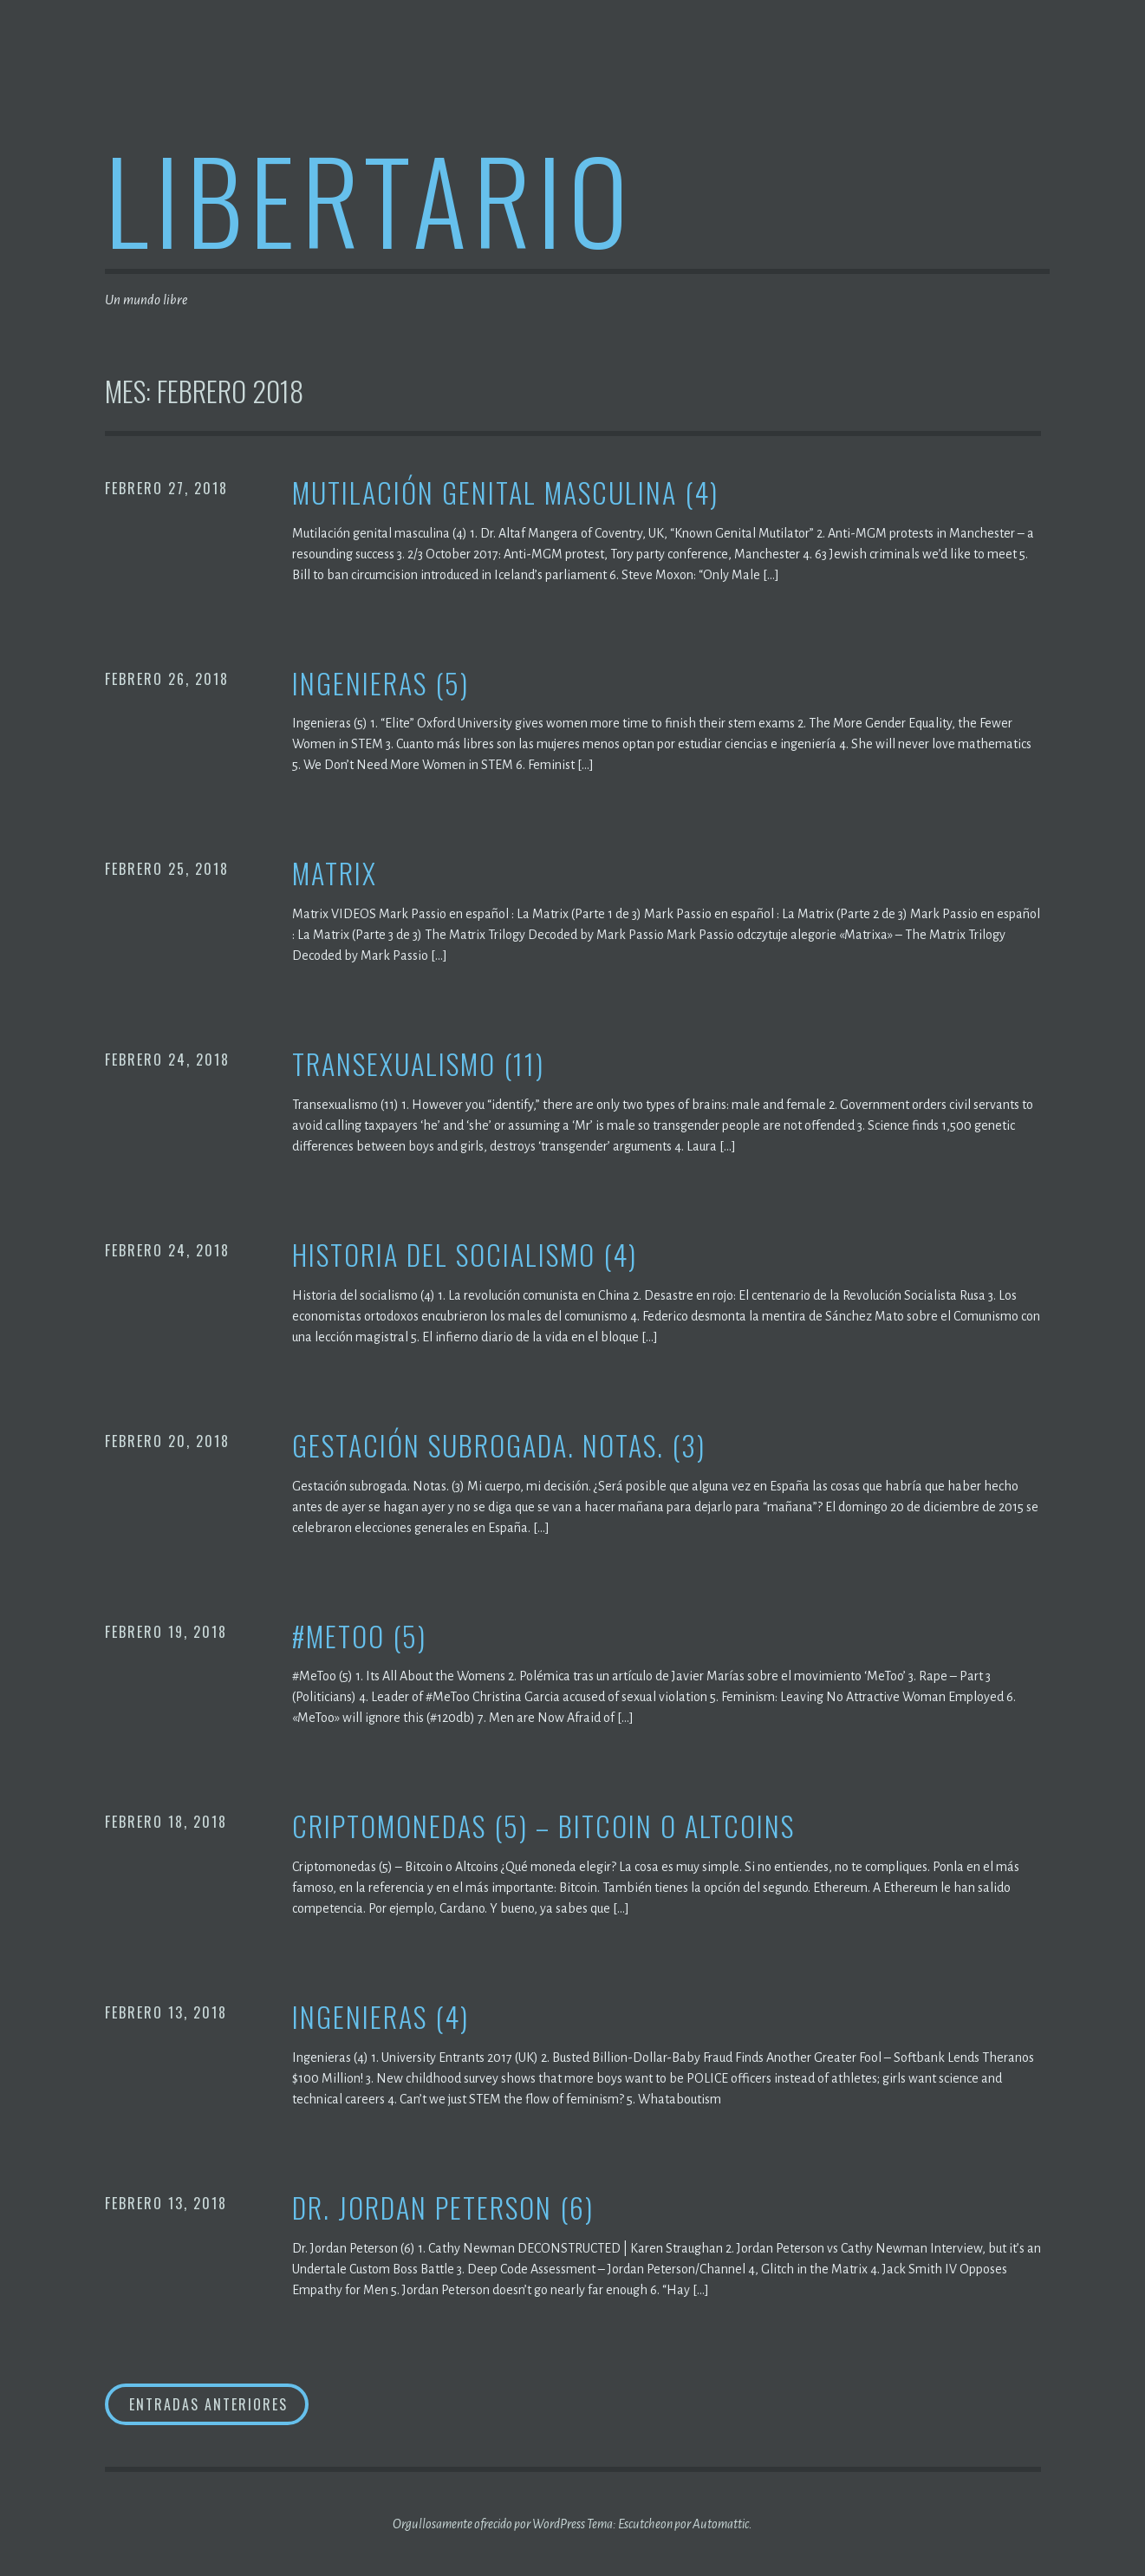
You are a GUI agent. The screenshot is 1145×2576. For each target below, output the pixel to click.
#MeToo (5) (359, 1636)
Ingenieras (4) (380, 2017)
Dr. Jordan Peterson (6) (443, 2207)
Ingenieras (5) (380, 683)
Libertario (369, 198)
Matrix (334, 873)
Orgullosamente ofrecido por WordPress (489, 2524)
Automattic (721, 2524)
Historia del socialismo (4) (464, 1255)
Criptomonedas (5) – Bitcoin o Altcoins (543, 1826)
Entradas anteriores (208, 2404)
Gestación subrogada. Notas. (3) (499, 1445)
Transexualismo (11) (418, 1064)
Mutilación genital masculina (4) (505, 492)
